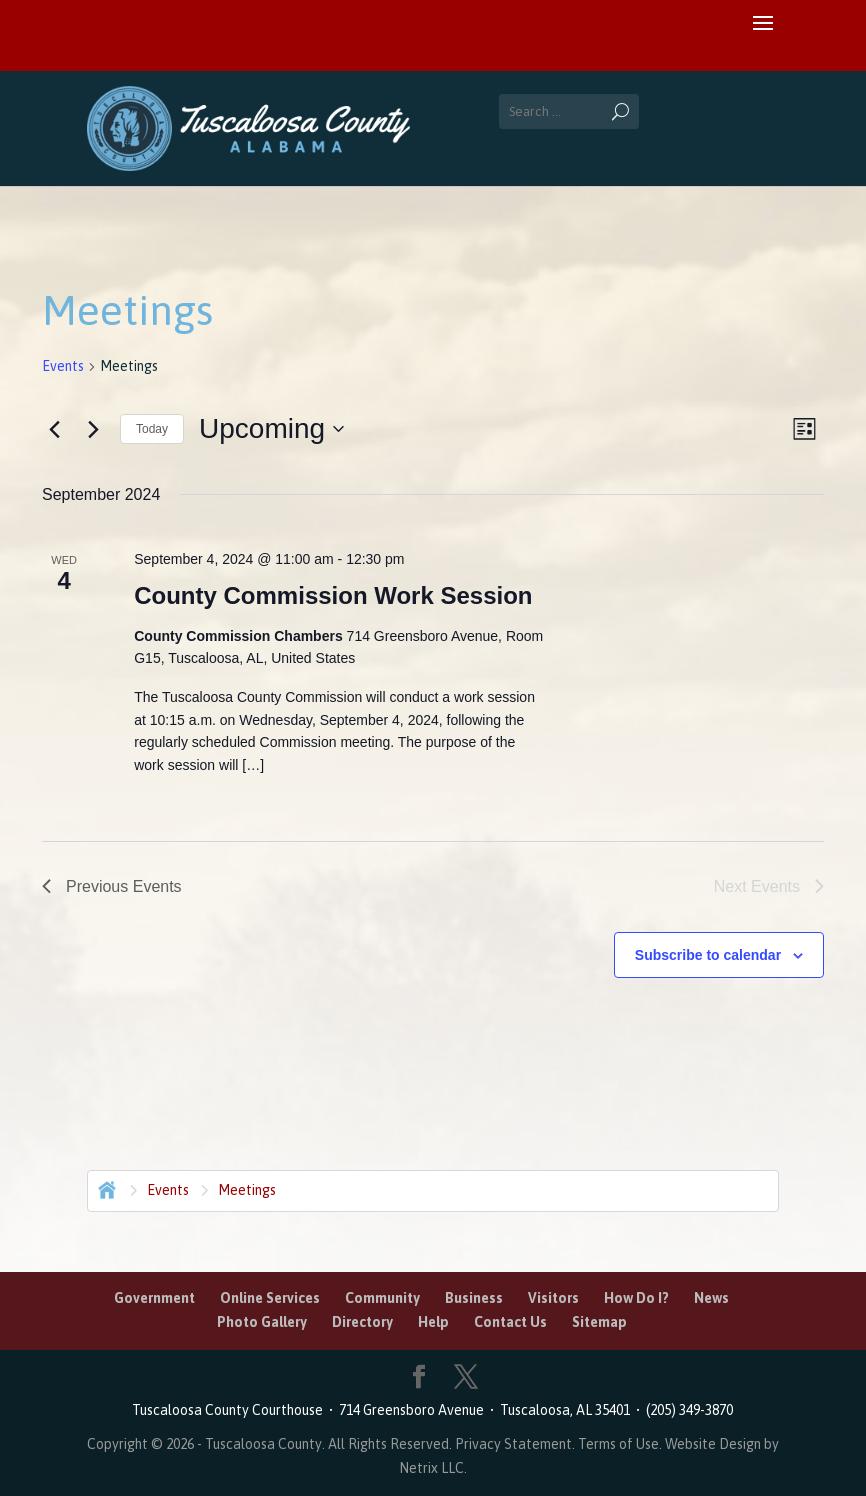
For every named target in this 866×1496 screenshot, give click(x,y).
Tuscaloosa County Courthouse (230, 1410)
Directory (362, 1322)
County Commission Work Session (333, 595)
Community (382, 1298)
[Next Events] (93, 429)
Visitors (553, 1298)
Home (105, 1188)
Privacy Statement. (515, 1444)
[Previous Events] (54, 429)
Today (152, 429)
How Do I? (636, 1298)
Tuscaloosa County (263, 1444)
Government (154, 1298)
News (711, 1298)
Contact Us (510, 1322)
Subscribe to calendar (708, 955)
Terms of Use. (621, 1444)
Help (433, 1322)
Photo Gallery (262, 1322)
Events (63, 366)
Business (474, 1298)
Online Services (270, 1298)
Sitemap (599, 1322)
